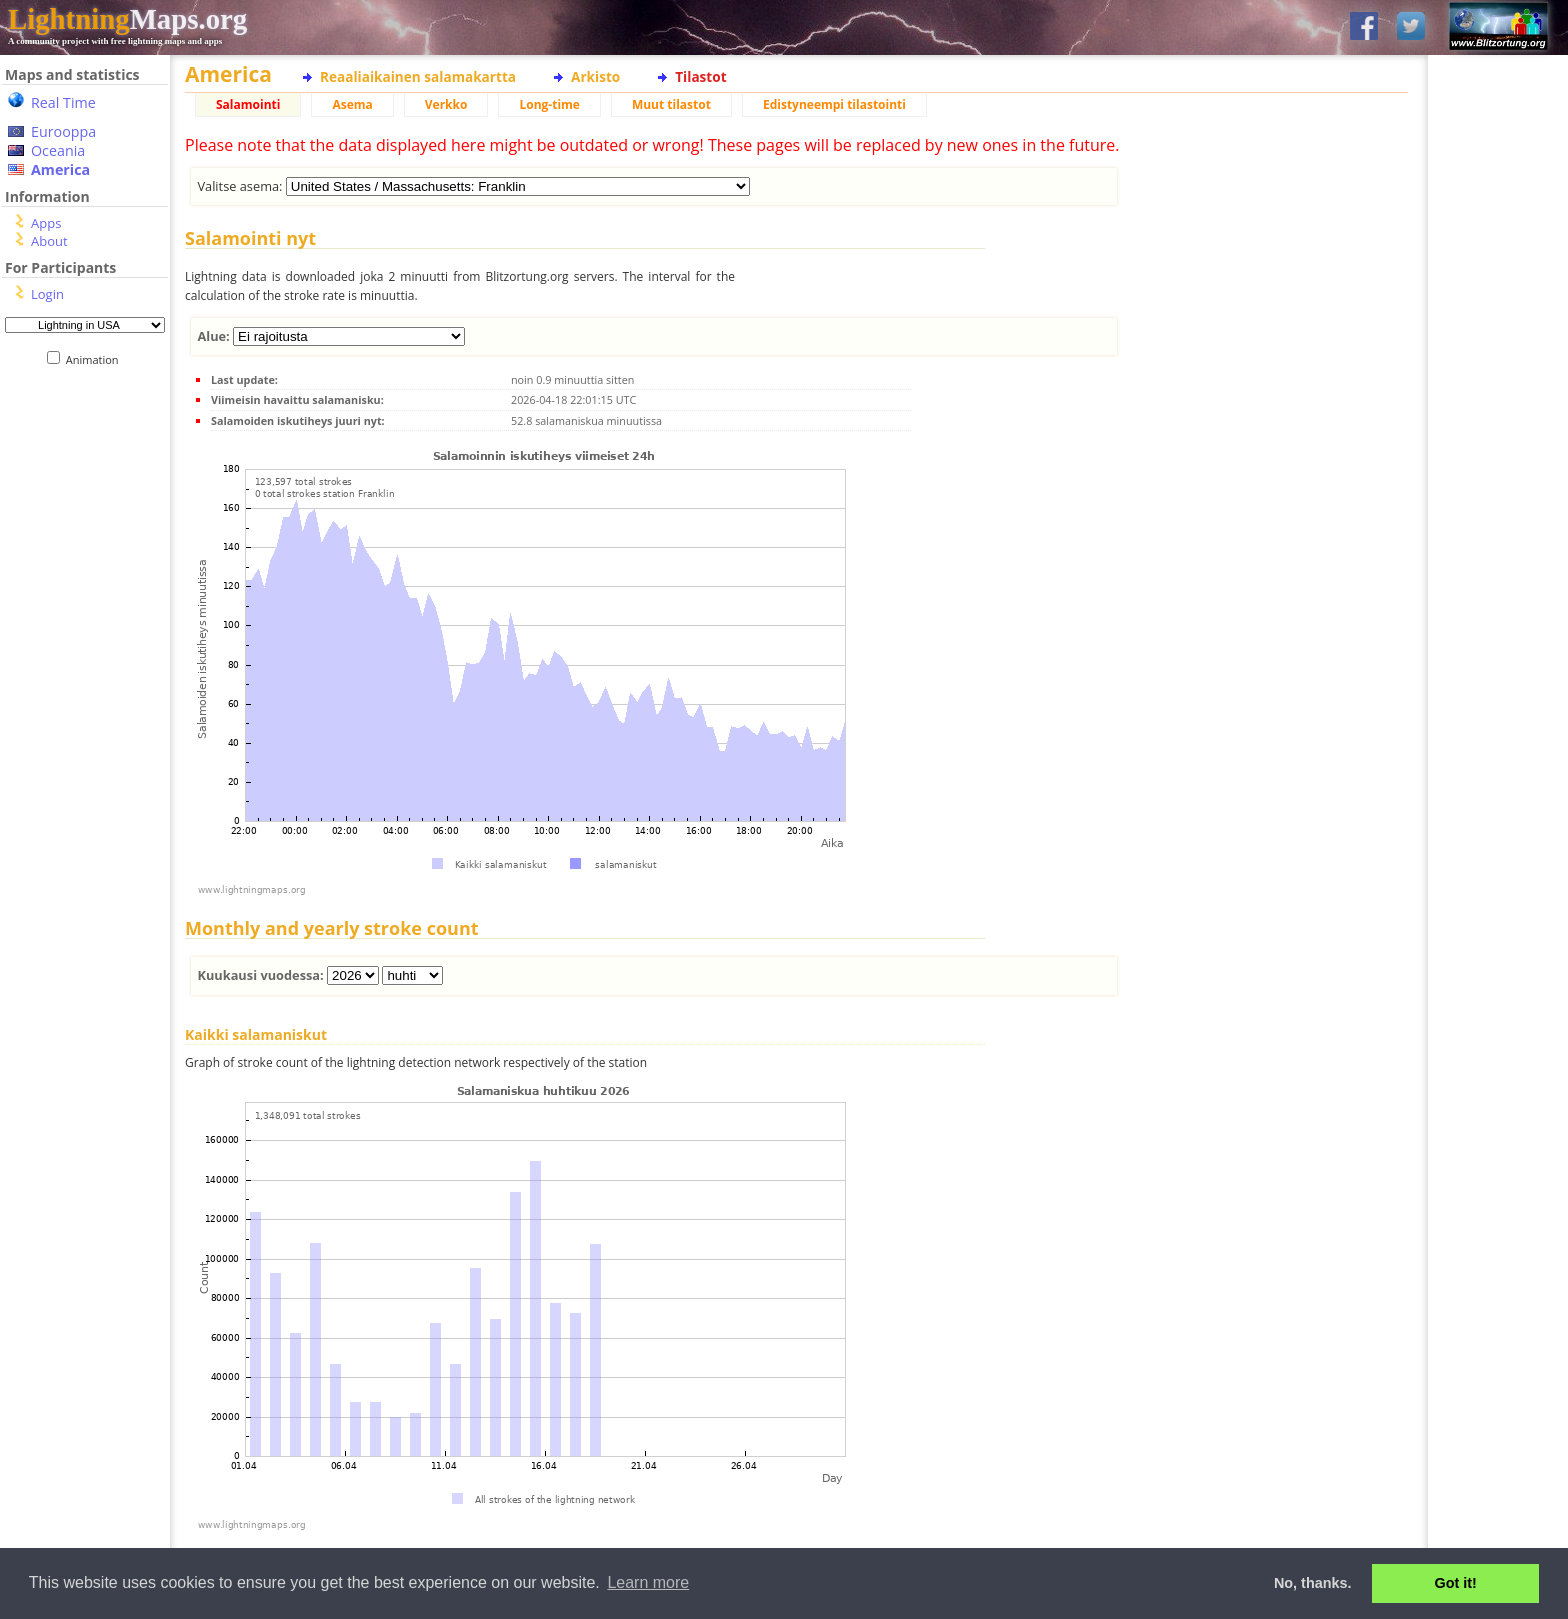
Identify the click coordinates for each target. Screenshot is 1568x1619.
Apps (46, 223)
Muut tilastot (671, 104)
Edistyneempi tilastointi (834, 104)
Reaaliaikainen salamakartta (418, 76)
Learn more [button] (648, 1582)
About (49, 241)
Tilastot (700, 76)
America (60, 169)
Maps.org (127, 19)
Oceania (58, 150)
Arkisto (595, 76)
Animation (96, 359)
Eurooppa (63, 131)
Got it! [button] (1456, 1583)
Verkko (446, 104)
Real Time (63, 102)
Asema (352, 104)
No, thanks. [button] (1313, 1583)
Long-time (549, 104)
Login (47, 294)
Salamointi (248, 104)
